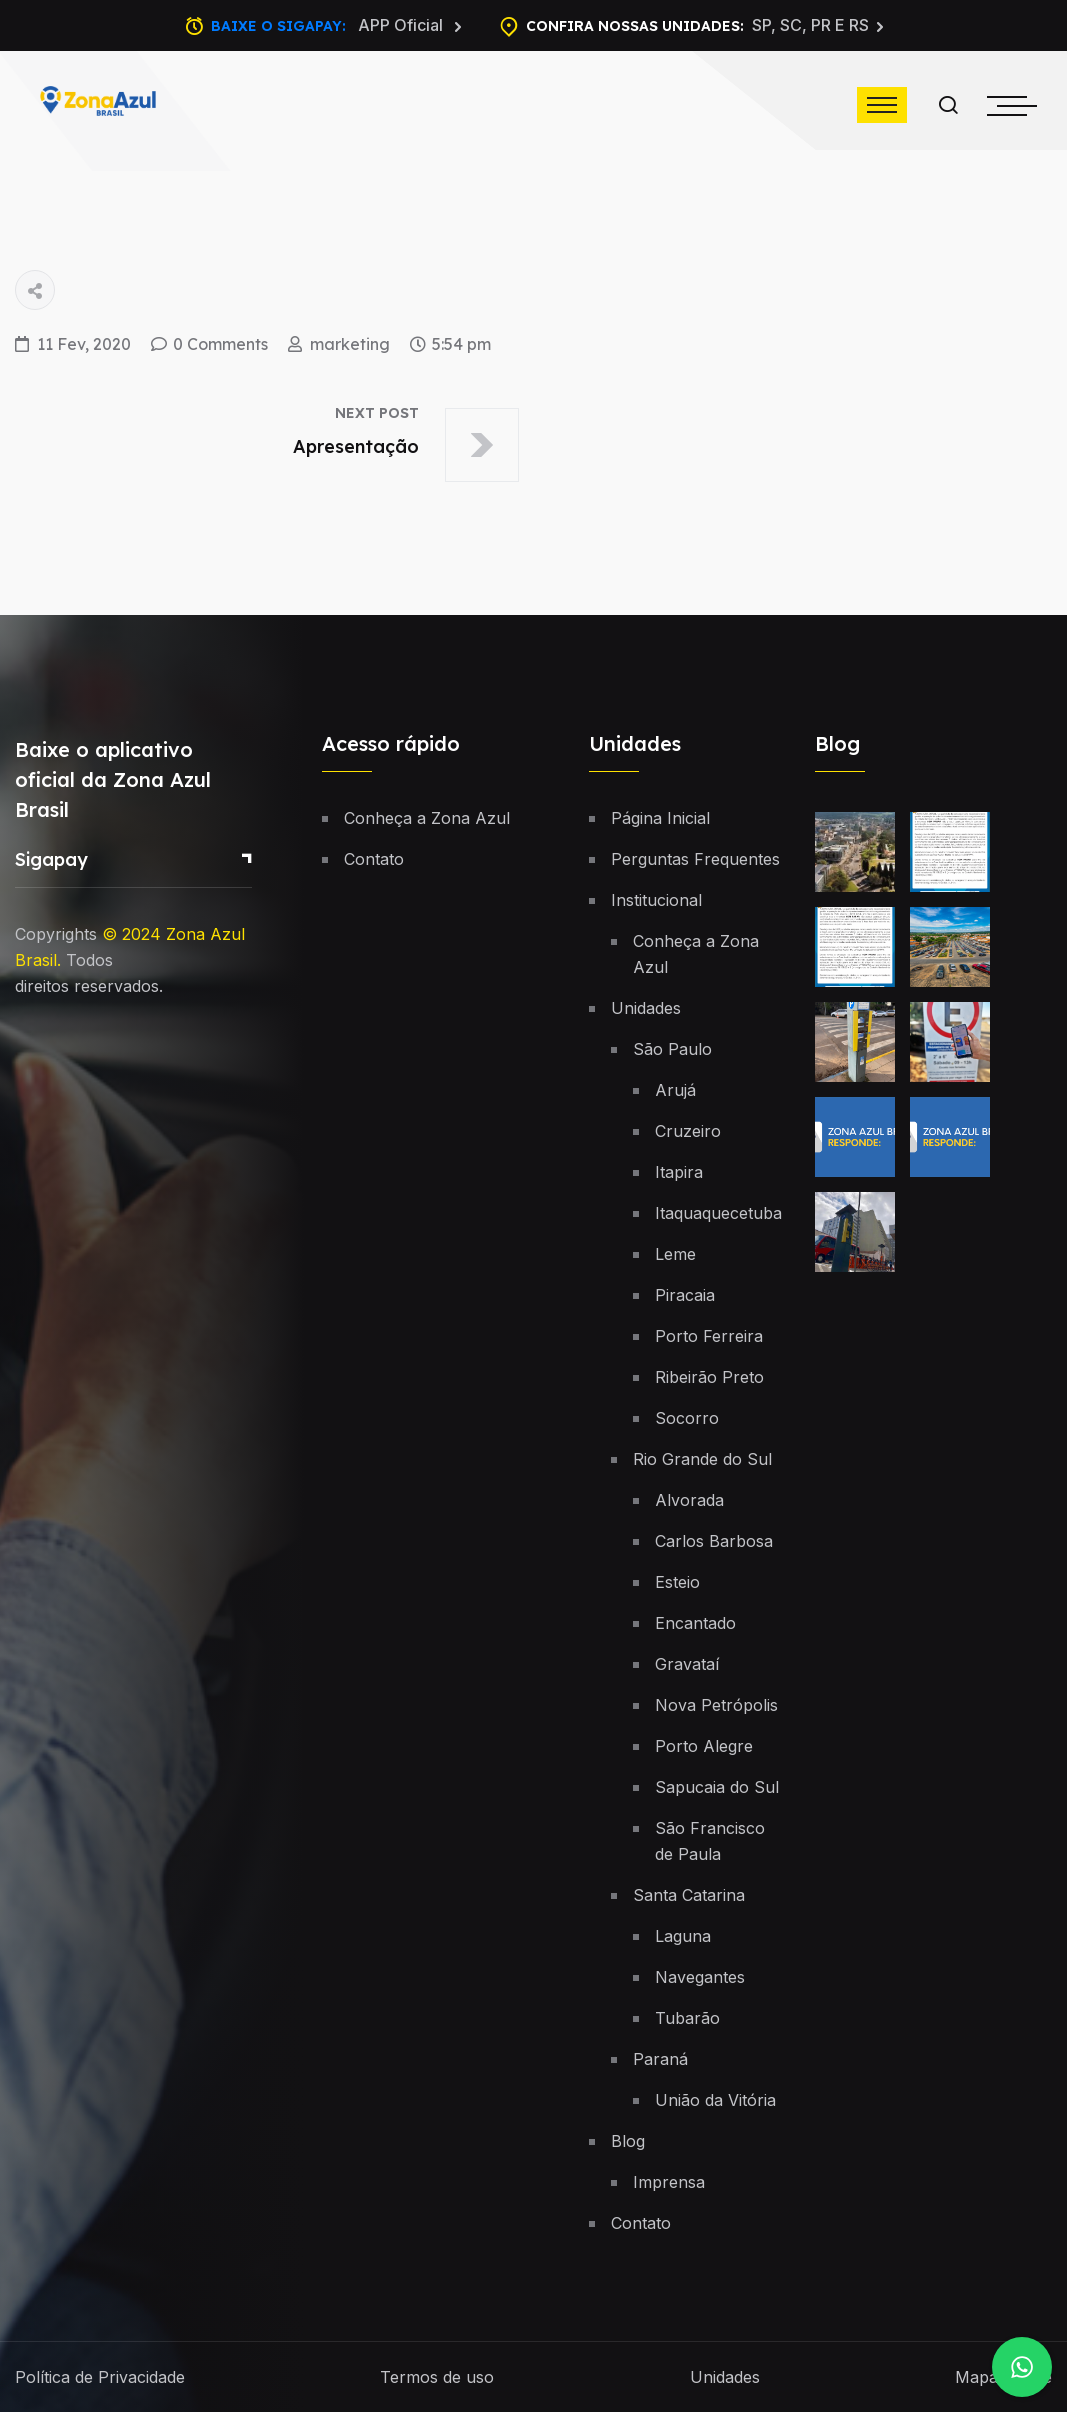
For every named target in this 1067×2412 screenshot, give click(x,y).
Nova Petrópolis (716, 1705)
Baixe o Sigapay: (337, 26)
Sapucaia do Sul (717, 1787)
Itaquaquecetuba (718, 1213)
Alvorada (689, 1500)
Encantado (695, 1623)
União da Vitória (715, 2100)
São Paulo (672, 1049)
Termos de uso (437, 2377)
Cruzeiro (688, 1131)
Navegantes (700, 1977)
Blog (628, 2141)
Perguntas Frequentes (695, 859)
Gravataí (687, 1664)
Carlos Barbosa (714, 1541)
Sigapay (51, 859)
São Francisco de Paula (710, 1841)
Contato (374, 859)
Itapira (679, 1172)
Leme (675, 1254)
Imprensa (669, 2182)
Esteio (677, 1582)
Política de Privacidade (100, 2377)
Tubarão (687, 2018)
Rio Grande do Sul (702, 1459)
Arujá (675, 1090)
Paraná (660, 2059)
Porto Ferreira (709, 1336)
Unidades (646, 1008)
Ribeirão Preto (709, 1377)
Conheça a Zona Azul (427, 818)
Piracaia (685, 1295)
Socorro (687, 1418)
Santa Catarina (689, 1895)
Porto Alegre (704, 1746)
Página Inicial (660, 818)
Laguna (683, 1936)
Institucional (656, 900)
